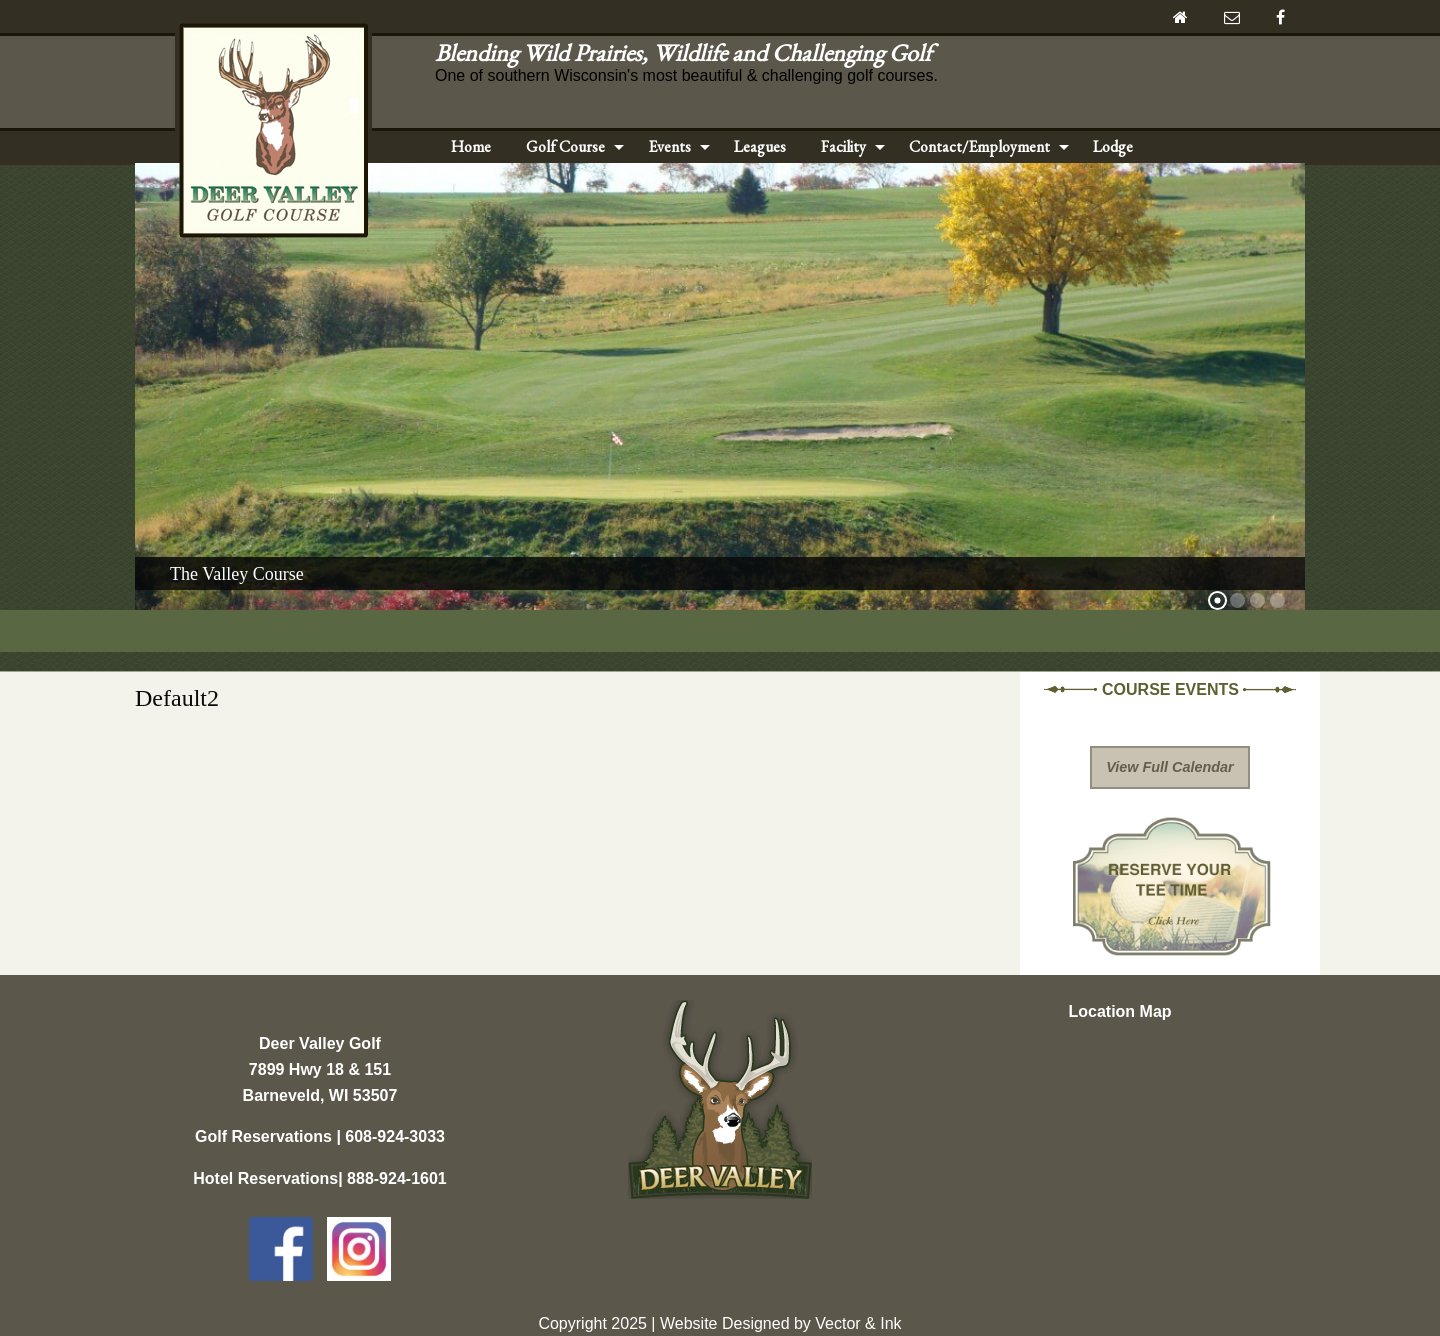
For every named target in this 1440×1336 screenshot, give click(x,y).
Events (669, 146)
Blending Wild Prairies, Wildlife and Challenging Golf (688, 52)
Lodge (1113, 146)
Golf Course (565, 146)
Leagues (760, 146)
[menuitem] (471, 147)
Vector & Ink (858, 1323)
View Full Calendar (1169, 767)
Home (471, 146)
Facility (843, 146)
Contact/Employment (979, 146)
